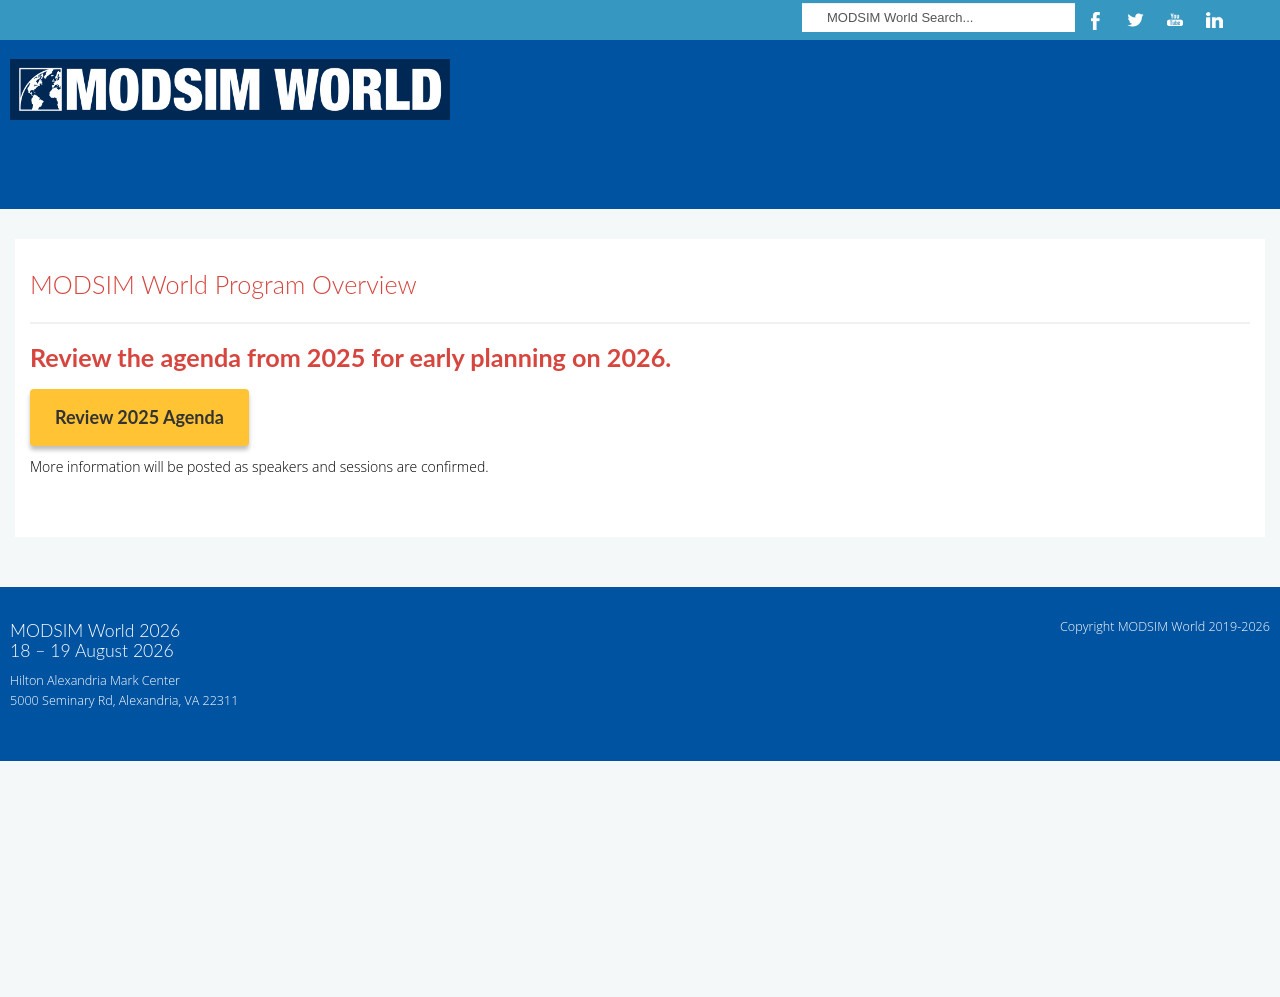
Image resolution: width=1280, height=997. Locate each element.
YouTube (1175, 20)
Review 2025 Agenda (139, 417)
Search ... (802, 0)
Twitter (1135, 20)
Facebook (1095, 20)
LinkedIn (1215, 20)
